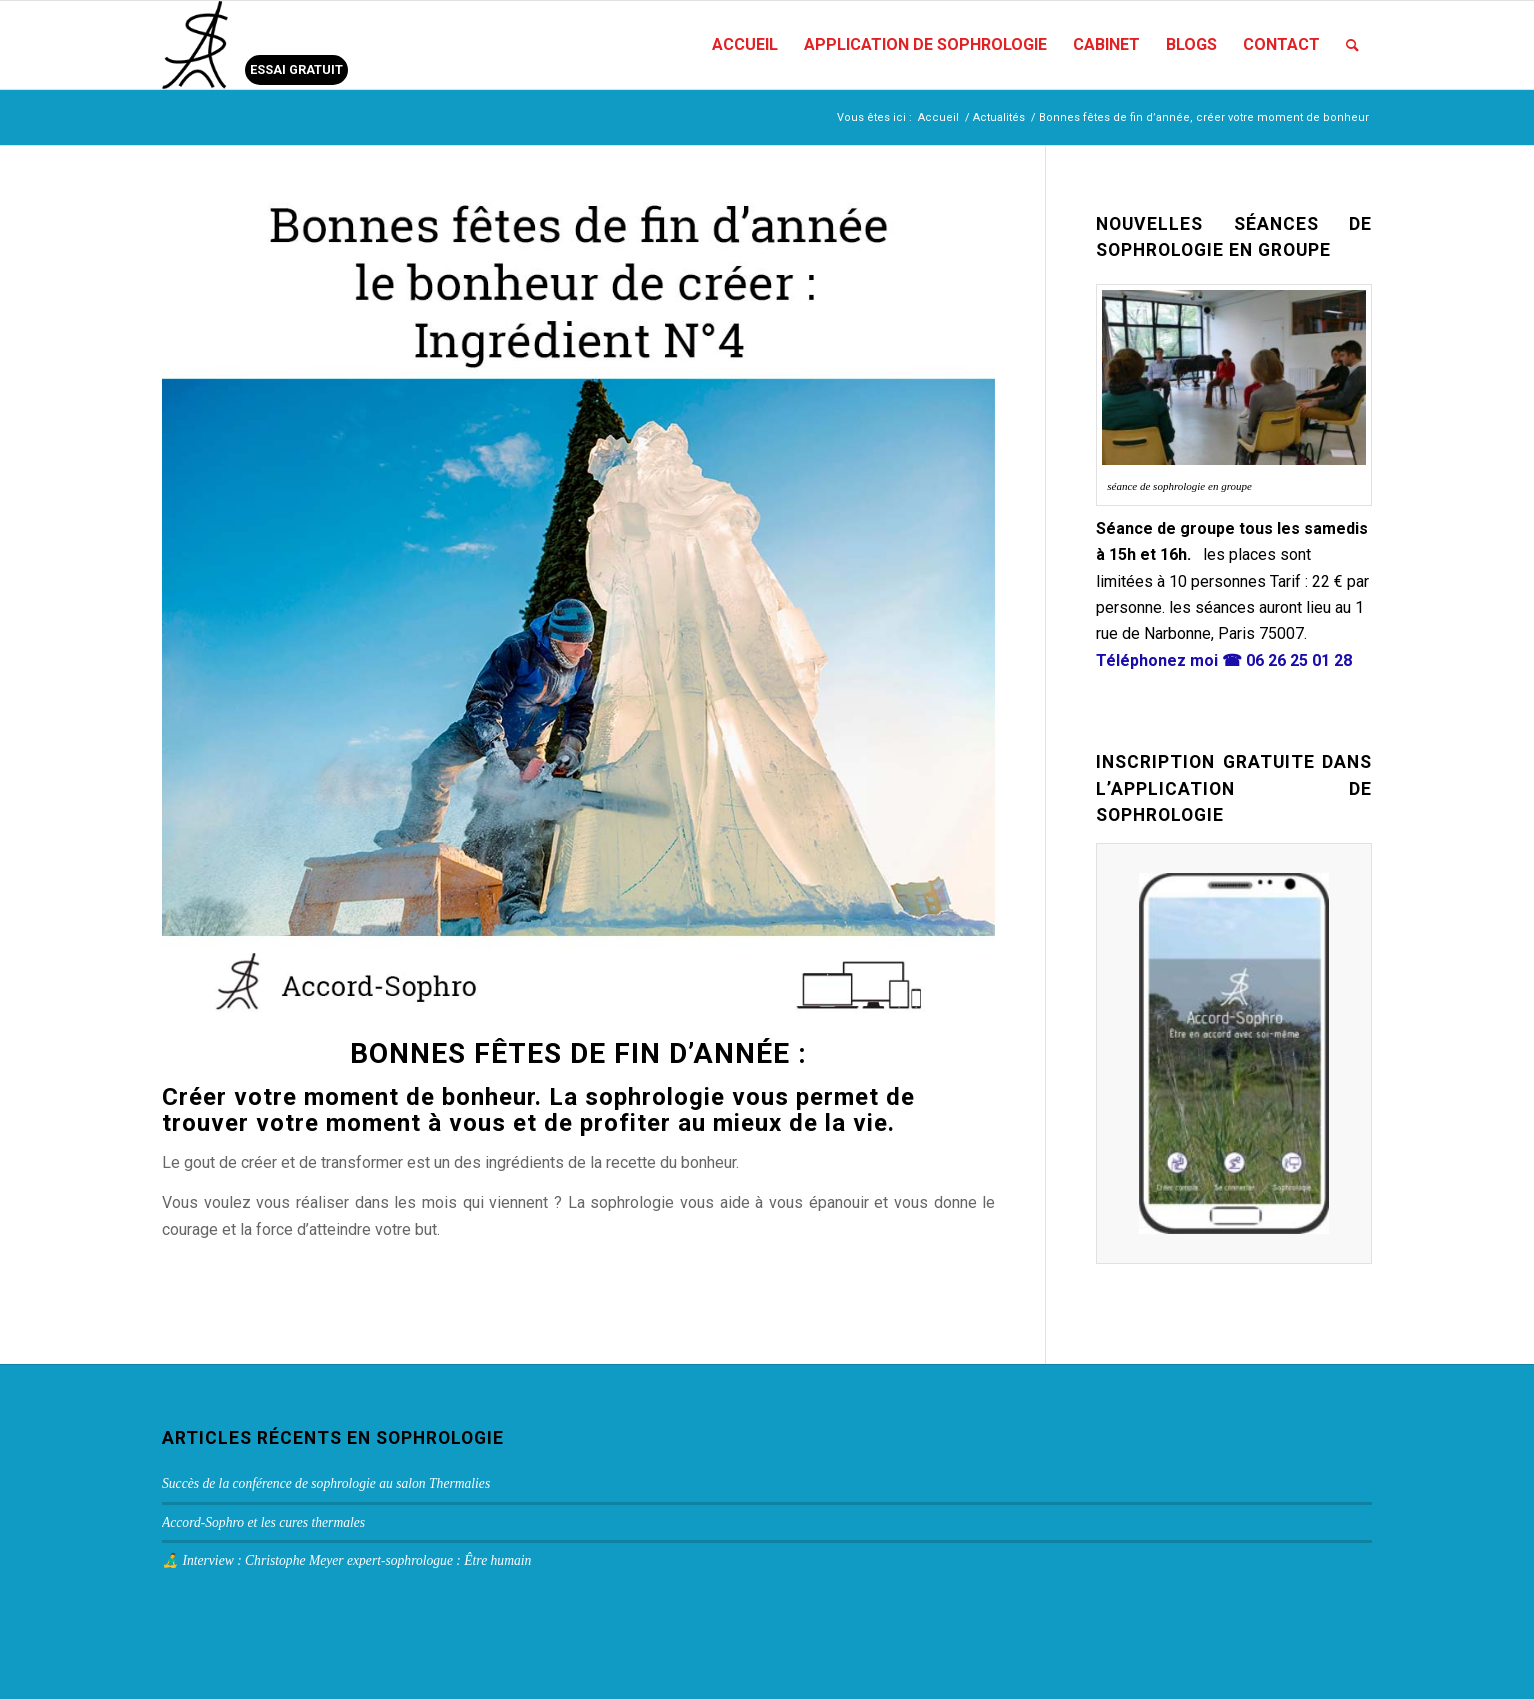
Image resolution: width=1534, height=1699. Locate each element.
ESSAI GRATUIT (296, 69)
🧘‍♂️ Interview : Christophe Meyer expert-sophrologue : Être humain (346, 1560)
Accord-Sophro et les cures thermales (263, 1522)
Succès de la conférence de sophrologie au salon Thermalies (326, 1483)
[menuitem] (745, 45)
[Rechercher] (1352, 45)
